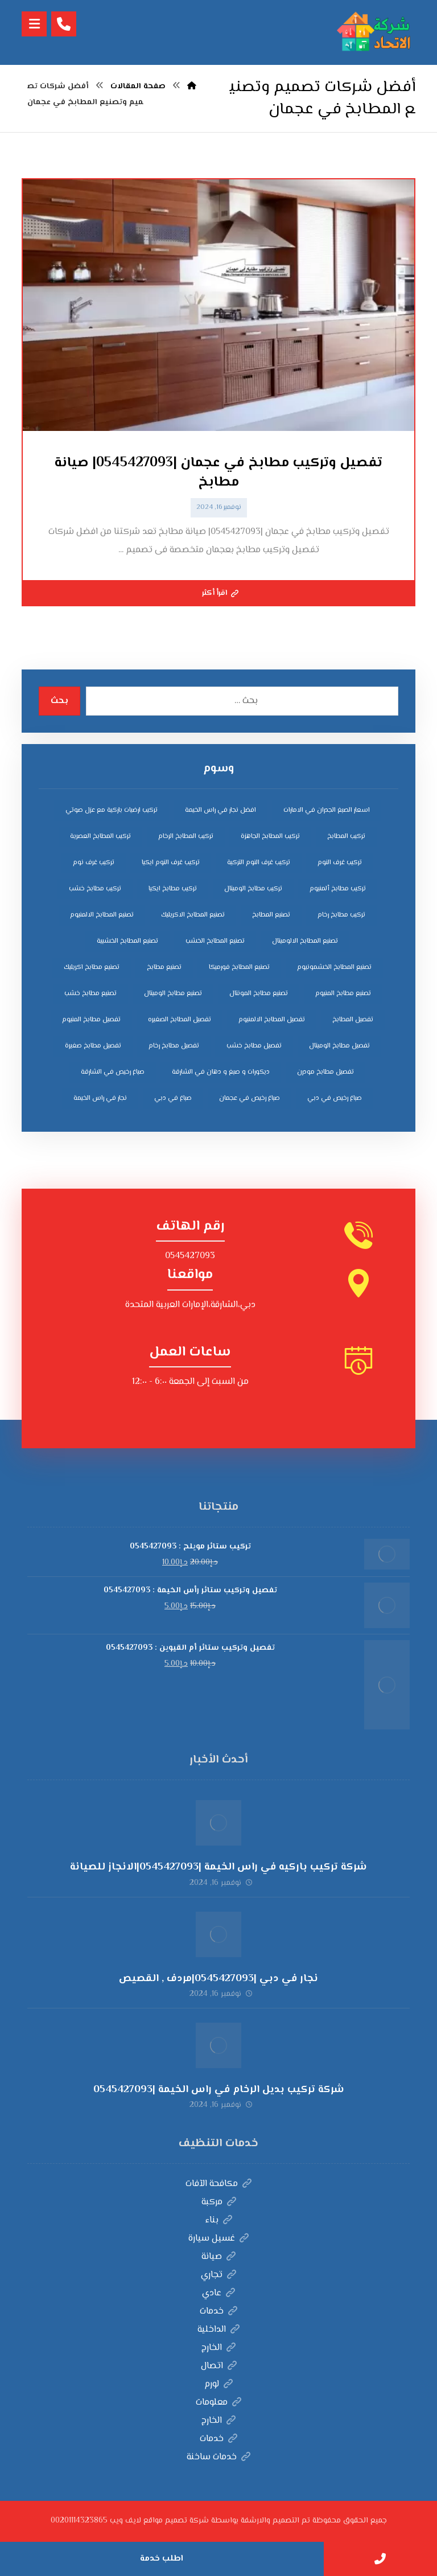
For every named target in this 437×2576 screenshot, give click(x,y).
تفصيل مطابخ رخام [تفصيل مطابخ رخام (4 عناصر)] (174, 1046)
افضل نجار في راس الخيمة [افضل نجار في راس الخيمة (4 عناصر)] (220, 810)
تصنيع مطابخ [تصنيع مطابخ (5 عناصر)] (164, 967)
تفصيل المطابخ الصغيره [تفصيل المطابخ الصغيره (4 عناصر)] (179, 1019)
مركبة (218, 2202)
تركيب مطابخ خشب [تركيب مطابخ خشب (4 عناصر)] (95, 889)
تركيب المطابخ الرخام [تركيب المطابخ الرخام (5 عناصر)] (185, 836)
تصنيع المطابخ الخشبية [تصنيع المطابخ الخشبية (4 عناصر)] (127, 941)
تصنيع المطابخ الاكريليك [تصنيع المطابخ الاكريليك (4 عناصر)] (193, 915)
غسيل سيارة (218, 2239)
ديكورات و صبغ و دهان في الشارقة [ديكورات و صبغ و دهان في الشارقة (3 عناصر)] (221, 1072)
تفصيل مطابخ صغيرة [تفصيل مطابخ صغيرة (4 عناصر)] (93, 1046)
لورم (218, 2384)
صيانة (218, 2257)
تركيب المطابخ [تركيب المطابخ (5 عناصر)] (346, 836)
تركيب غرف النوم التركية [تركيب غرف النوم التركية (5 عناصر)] (258, 862)
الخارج (218, 2348)
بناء (218, 2220)
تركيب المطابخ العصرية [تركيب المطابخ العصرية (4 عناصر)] (100, 836)
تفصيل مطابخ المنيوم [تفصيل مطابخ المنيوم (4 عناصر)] (91, 1019)
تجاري (218, 2275)
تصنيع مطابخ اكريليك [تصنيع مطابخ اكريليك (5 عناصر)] (91, 967)
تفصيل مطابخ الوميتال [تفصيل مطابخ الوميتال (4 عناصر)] (339, 1046)
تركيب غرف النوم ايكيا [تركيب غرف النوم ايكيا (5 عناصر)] (171, 862)
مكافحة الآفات (218, 2184)
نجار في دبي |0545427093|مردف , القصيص (218, 1979)
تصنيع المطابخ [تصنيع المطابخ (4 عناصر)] (271, 915)
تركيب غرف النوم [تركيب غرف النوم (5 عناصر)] (340, 862)
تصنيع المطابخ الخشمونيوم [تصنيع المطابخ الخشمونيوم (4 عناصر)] (334, 967)
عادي (218, 2293)
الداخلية (218, 2330)
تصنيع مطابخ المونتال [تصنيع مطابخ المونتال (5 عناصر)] (258, 993)
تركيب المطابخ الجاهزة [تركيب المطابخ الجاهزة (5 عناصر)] (270, 836)
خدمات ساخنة (218, 2457)
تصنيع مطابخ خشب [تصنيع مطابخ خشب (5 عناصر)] (90, 993)
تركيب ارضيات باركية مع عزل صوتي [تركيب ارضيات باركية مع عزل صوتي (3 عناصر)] (111, 810)
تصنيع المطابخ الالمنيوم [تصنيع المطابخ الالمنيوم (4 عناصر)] (102, 915)
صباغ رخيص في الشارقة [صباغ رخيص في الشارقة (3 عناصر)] (113, 1072)
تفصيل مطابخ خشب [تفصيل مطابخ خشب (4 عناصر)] (254, 1046)
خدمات (218, 2311)
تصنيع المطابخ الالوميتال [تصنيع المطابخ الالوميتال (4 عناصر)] (305, 941)
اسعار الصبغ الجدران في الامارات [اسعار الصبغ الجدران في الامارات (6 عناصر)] (326, 810)
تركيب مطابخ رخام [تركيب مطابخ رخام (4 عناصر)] (341, 915)
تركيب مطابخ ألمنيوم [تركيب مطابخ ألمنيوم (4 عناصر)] (338, 889)
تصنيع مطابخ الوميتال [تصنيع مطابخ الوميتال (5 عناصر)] (173, 993)
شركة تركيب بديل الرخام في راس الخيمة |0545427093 (218, 2090)
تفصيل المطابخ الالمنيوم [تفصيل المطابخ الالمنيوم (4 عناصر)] (271, 1019)
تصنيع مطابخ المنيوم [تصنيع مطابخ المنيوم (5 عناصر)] (343, 993)
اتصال (219, 2366)
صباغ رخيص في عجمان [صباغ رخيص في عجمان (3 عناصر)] (249, 1098)
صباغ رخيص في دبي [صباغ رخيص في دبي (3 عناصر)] (334, 1098)
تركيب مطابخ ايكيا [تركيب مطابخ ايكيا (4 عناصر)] (173, 889)
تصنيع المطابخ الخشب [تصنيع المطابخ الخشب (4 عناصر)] (215, 941)
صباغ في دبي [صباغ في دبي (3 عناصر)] (173, 1098)
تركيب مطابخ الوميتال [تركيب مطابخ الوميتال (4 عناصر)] (253, 889)
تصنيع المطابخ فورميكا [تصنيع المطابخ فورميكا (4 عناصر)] (239, 967)
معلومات (218, 2403)
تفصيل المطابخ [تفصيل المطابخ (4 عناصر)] (352, 1019)
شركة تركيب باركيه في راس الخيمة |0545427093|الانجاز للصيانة (218, 1867)
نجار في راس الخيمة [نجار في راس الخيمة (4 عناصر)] (100, 1098)
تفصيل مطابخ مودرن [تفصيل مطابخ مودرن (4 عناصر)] (325, 1072)
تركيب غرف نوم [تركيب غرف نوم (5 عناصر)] (93, 862)
